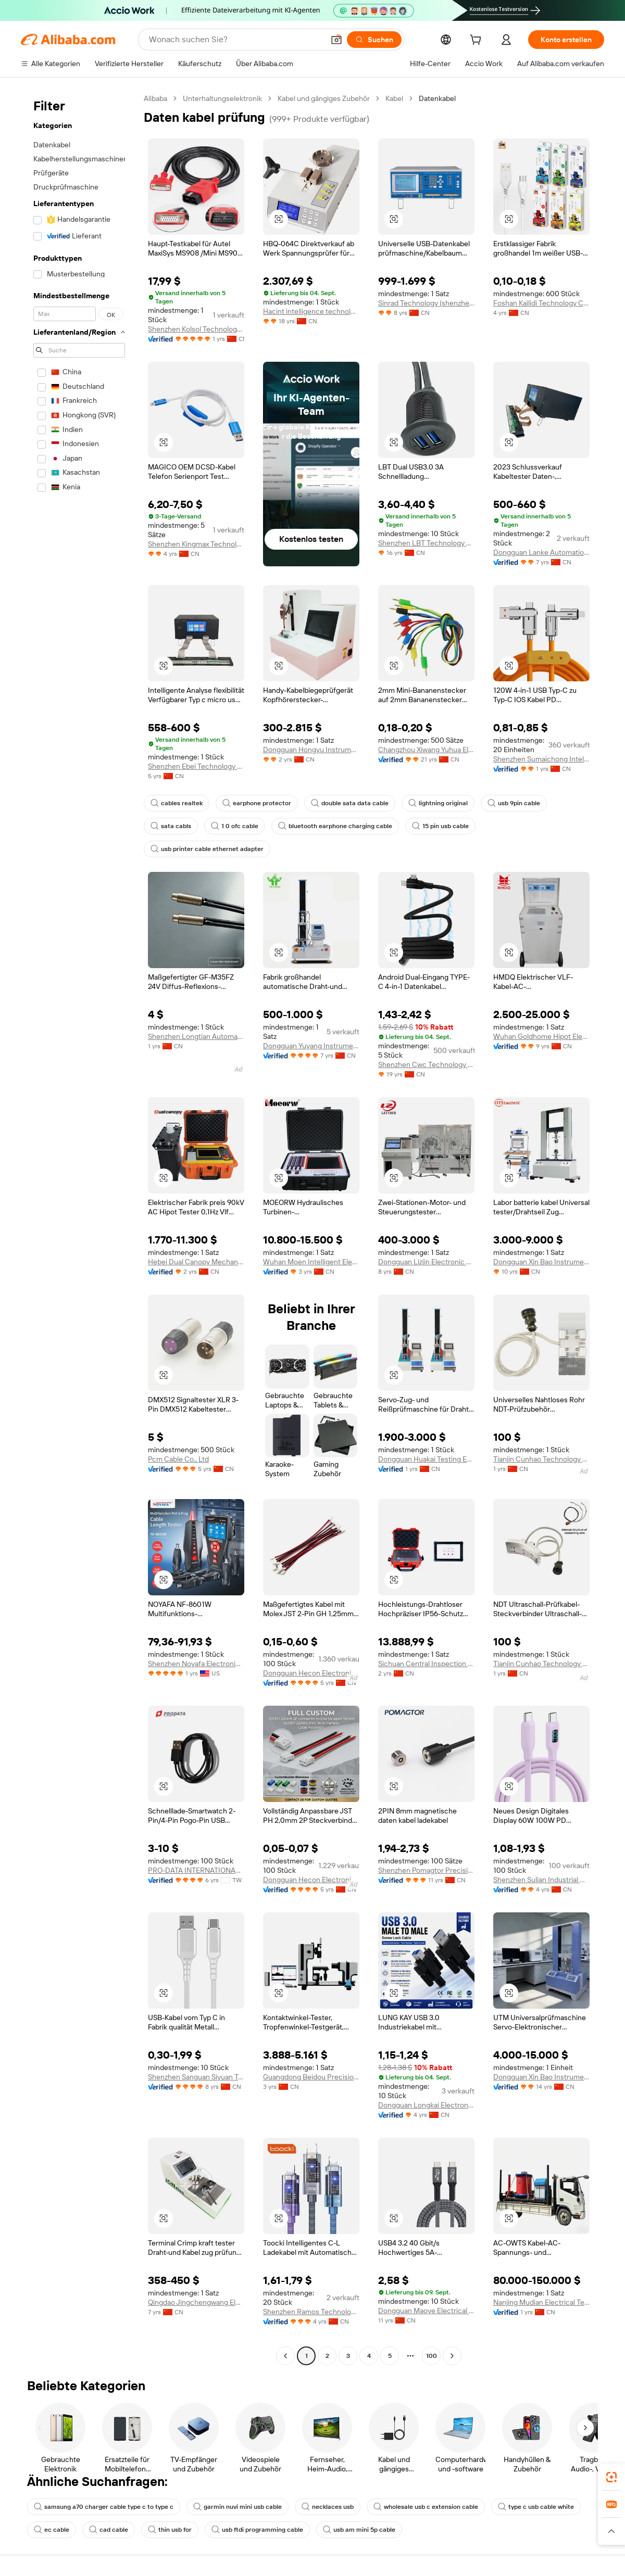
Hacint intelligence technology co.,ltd (311, 311)
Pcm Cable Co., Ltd (178, 1459)
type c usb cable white (536, 2507)
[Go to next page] (452, 2355)
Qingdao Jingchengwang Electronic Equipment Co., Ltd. (196, 2302)
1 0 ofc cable (234, 826)
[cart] (477, 41)
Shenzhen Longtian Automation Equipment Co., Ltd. (196, 1036)
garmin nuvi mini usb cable (237, 2507)
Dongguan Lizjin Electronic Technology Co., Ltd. (426, 1262)
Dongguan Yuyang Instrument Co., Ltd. (311, 1046)
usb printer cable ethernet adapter (207, 849)
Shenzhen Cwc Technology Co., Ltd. (426, 1064)
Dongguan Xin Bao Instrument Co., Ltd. (541, 1262)
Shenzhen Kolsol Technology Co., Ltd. (196, 329)
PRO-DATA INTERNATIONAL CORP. (196, 1870)
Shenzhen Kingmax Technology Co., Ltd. (196, 544)
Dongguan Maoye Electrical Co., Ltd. (426, 2310)
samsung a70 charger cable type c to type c (103, 2507)
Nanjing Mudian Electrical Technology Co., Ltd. (541, 2302)
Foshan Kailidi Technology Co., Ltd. (541, 303)
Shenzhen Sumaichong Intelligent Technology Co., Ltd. (541, 759)
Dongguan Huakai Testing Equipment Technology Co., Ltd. (426, 1459)
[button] (336, 39)
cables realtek (177, 803)
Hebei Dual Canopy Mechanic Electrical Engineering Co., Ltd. (196, 1262)
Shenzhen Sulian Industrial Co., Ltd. (541, 1879)
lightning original (438, 803)
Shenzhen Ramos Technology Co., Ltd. (311, 2311)
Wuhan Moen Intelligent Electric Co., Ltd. (311, 1262)
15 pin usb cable (440, 826)
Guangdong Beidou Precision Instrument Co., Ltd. (311, 2077)
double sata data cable (350, 803)
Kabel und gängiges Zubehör (324, 98)
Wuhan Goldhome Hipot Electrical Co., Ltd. (541, 1036)
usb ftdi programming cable (257, 2530)
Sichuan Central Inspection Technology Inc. (426, 1663)
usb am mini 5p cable (359, 2530)
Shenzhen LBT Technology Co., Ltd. (426, 543)
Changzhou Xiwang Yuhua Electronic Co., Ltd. (426, 749)
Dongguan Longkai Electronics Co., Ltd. (426, 2105)
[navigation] (79, 1228)
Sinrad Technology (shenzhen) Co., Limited (426, 303)
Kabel (394, 98)
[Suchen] (374, 39)
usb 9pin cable (514, 803)
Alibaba (155, 98)
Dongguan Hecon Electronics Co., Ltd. (311, 1673)
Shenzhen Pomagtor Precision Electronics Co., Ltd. (426, 1870)
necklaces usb (328, 2507)
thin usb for (170, 2530)
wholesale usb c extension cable (425, 2507)
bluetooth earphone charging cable (335, 826)
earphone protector (256, 803)
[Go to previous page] (285, 2355)
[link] (611, 2477)
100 (431, 2355)
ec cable (51, 2530)
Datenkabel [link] (437, 98)
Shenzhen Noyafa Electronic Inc (196, 1663)
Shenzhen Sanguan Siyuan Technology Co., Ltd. (196, 2077)
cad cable (108, 2530)
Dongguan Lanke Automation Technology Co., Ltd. (541, 552)
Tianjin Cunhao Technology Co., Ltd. (541, 1459)
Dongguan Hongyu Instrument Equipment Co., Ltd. (311, 749)
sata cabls (171, 826)
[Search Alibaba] (235, 39)
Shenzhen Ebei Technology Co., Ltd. (196, 766)
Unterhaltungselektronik (222, 98)
